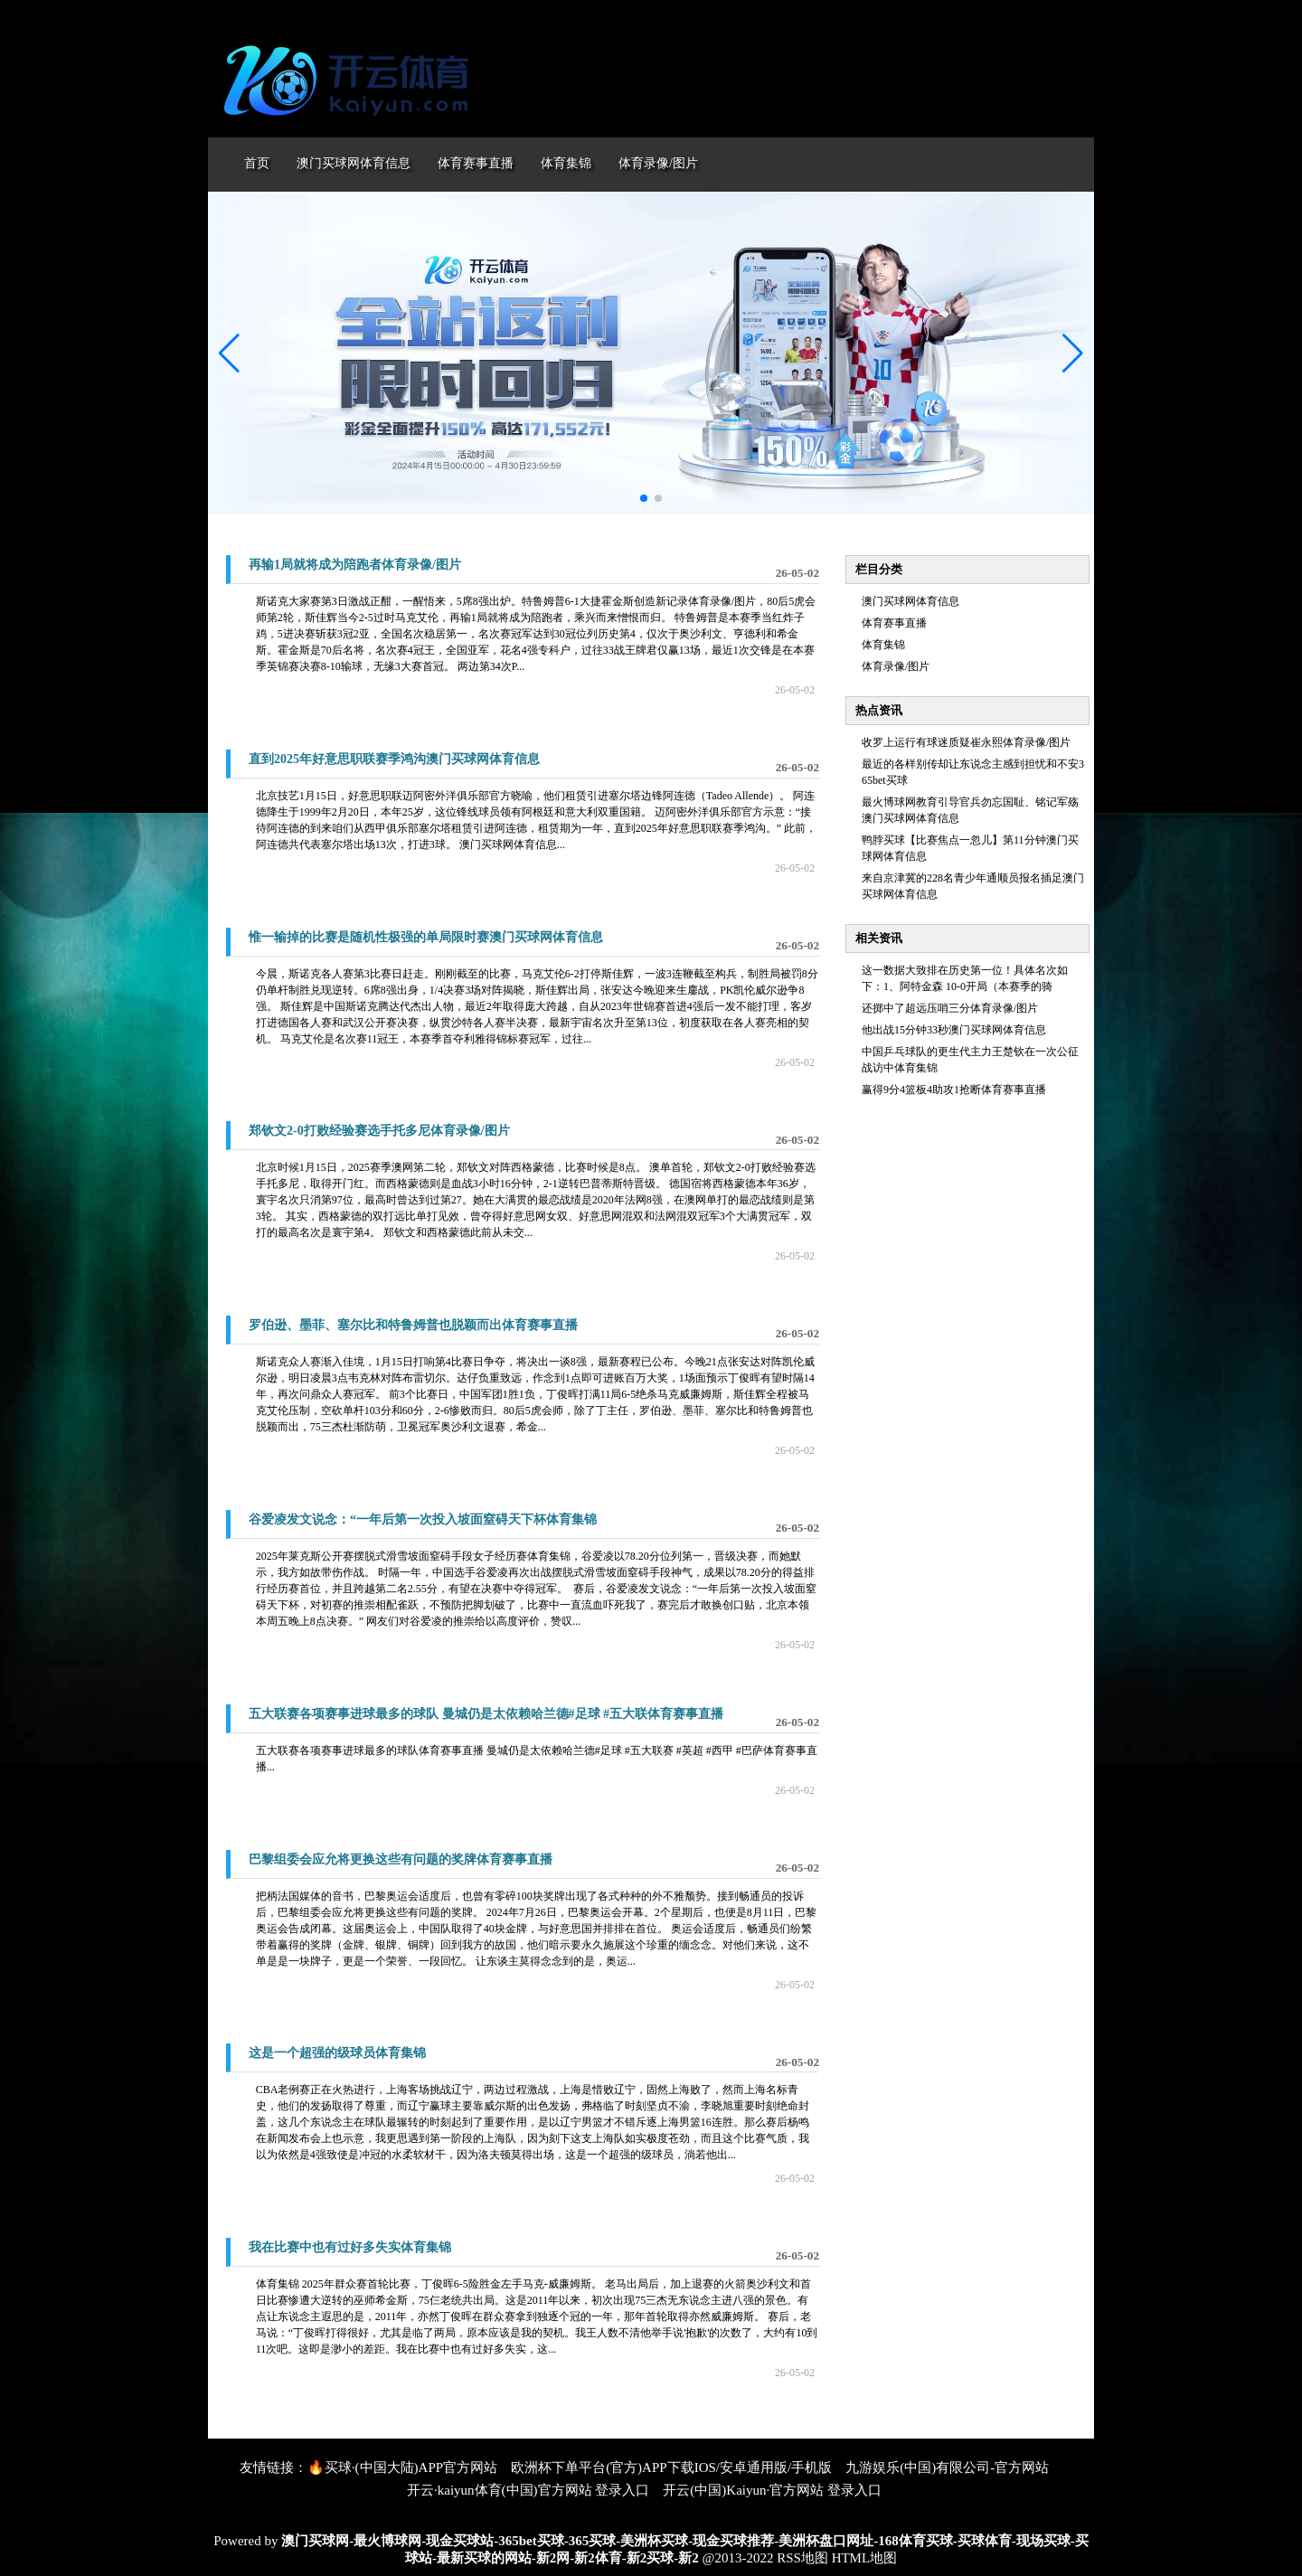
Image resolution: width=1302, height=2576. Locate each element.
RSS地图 (802, 2558)
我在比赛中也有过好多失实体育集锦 (350, 2247)
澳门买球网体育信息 (910, 601)
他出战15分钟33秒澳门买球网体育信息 (954, 1030)
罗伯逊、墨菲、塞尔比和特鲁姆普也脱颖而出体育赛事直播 (413, 1325)
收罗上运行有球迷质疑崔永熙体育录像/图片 (966, 742)
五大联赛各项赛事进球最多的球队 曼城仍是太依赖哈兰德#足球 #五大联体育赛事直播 (486, 1714)
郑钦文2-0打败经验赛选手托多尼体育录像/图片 (379, 1130)
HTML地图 (865, 2558)
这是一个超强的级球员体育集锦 (337, 2053)
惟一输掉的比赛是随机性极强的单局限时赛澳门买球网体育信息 (426, 937)
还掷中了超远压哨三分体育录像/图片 (950, 1008)
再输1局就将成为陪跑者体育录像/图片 (355, 564)
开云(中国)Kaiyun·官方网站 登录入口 (772, 2490)
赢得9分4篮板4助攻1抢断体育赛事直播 (954, 1089)
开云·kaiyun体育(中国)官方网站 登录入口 (528, 2490)
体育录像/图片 (895, 666)
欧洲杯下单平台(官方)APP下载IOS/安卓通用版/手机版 (671, 2467)
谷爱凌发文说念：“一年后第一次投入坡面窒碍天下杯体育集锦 (423, 1519)
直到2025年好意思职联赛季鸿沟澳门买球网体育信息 (394, 759)
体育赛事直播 (894, 623)
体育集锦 (883, 644)
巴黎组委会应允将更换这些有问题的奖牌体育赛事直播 (400, 1859)
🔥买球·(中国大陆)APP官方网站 (402, 2467)
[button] (1073, 353)
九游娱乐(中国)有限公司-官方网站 (947, 2467)
